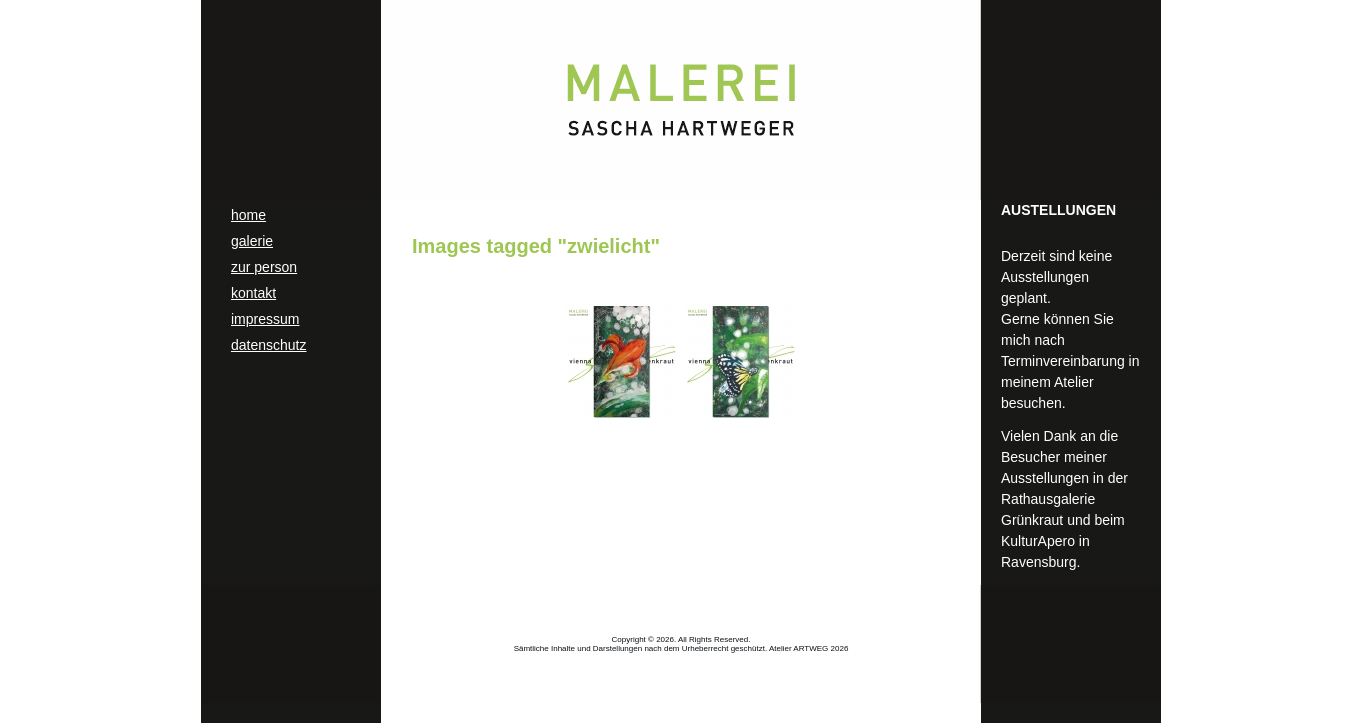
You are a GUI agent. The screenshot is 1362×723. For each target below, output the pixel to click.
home (248, 215)
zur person (264, 267)
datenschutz (269, 345)
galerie (252, 241)
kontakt (253, 293)
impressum (265, 319)
